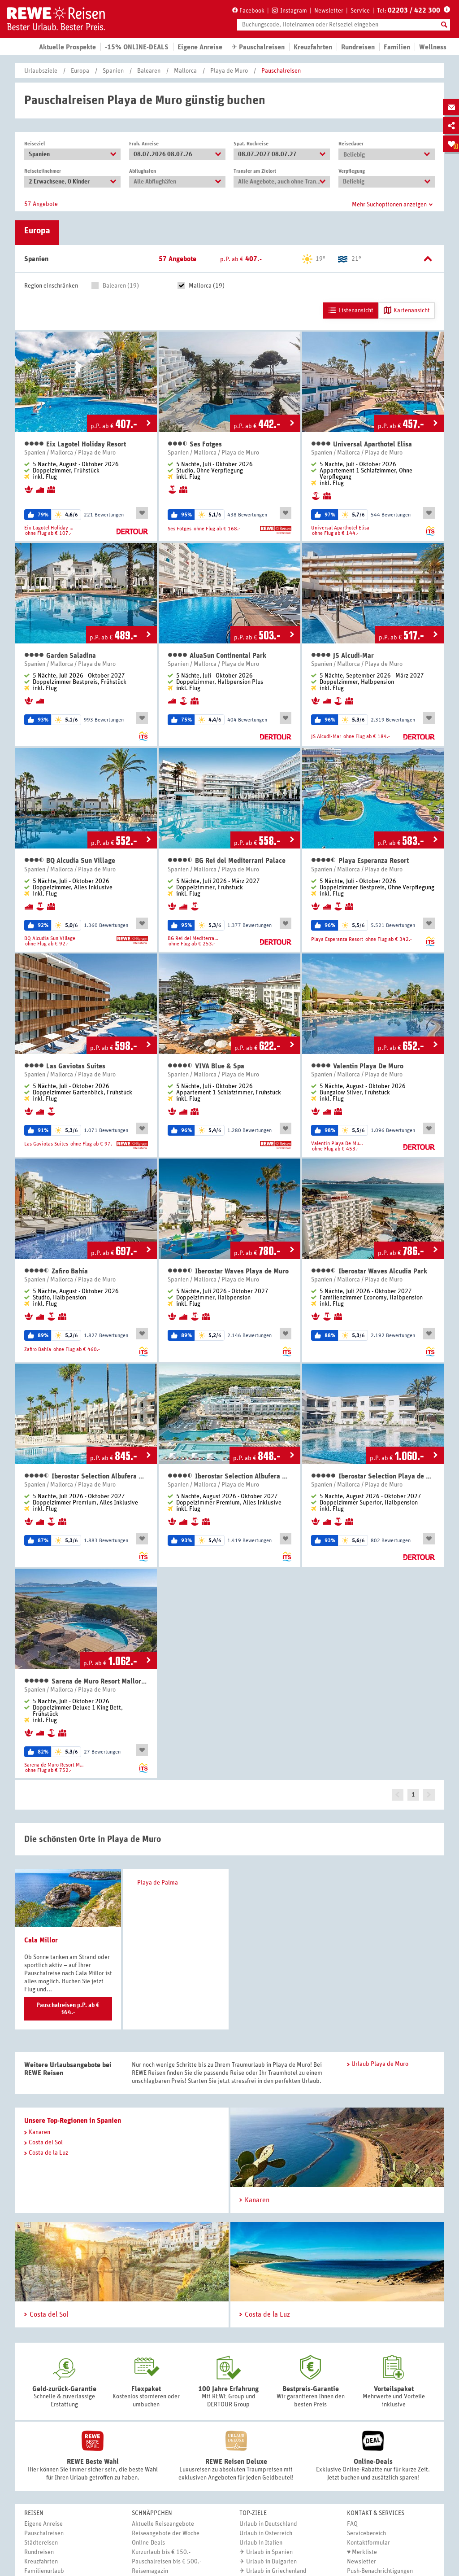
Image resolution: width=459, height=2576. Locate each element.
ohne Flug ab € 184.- (366, 736)
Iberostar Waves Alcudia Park (369, 1271)
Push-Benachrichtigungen (380, 2571)
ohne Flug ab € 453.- (335, 1148)
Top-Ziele (253, 2513)
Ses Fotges (195, 444)
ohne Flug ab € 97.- (92, 1143)
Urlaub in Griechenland (276, 2571)
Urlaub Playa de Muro (377, 2064)
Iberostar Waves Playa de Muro (228, 1271)
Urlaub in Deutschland (268, 2524)
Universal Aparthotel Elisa (361, 444)
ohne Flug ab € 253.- (192, 943)
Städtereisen (41, 2543)
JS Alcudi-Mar (342, 655)
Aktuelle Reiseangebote (163, 2524)
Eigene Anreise (43, 2524)
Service (360, 11)
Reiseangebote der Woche (165, 2533)
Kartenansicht (406, 310)
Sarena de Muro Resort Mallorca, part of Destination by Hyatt (86, 1681)
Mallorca (185, 71)
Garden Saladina (60, 655)
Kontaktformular (368, 2543)
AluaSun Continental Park (217, 655)
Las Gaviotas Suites (64, 1066)
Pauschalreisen (281, 71)
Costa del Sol (43, 2142)
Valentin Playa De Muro (357, 1066)
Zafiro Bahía (56, 1271)
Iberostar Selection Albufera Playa (86, 1476)
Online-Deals (148, 2543)
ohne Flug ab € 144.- (335, 533)
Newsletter (328, 11)
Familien (397, 47)
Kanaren (37, 2132)
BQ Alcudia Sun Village (69, 860)
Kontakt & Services (375, 2513)
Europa (80, 71)
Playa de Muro (229, 71)
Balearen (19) (121, 286)
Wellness (432, 47)
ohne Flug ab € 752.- (48, 1770)
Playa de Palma (155, 1883)
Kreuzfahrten (313, 47)
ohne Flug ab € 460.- (76, 1349)
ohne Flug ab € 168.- (217, 528)
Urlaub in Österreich (265, 2533)
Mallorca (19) (207, 286)
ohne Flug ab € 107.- (48, 533)
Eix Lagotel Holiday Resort (75, 444)
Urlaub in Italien (260, 2543)
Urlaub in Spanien (269, 2552)
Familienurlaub (44, 2571)
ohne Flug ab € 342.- (388, 939)
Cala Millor (41, 1940)
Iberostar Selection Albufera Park (229, 1476)
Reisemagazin (150, 2571)
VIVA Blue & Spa (206, 1066)
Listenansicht (350, 310)
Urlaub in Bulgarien (271, 2562)
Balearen (148, 71)
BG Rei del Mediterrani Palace (227, 860)
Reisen (33, 2513)
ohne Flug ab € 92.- (47, 943)
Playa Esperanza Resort (360, 860)
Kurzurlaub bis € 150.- (161, 2552)
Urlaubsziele (40, 71)
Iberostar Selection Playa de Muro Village (373, 1476)
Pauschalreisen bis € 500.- (166, 2562)
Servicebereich (366, 2533)
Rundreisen (39, 2552)
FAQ (352, 2524)
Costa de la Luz (46, 2153)
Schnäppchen (152, 2513)
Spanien (113, 71)
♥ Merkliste (362, 2552)
